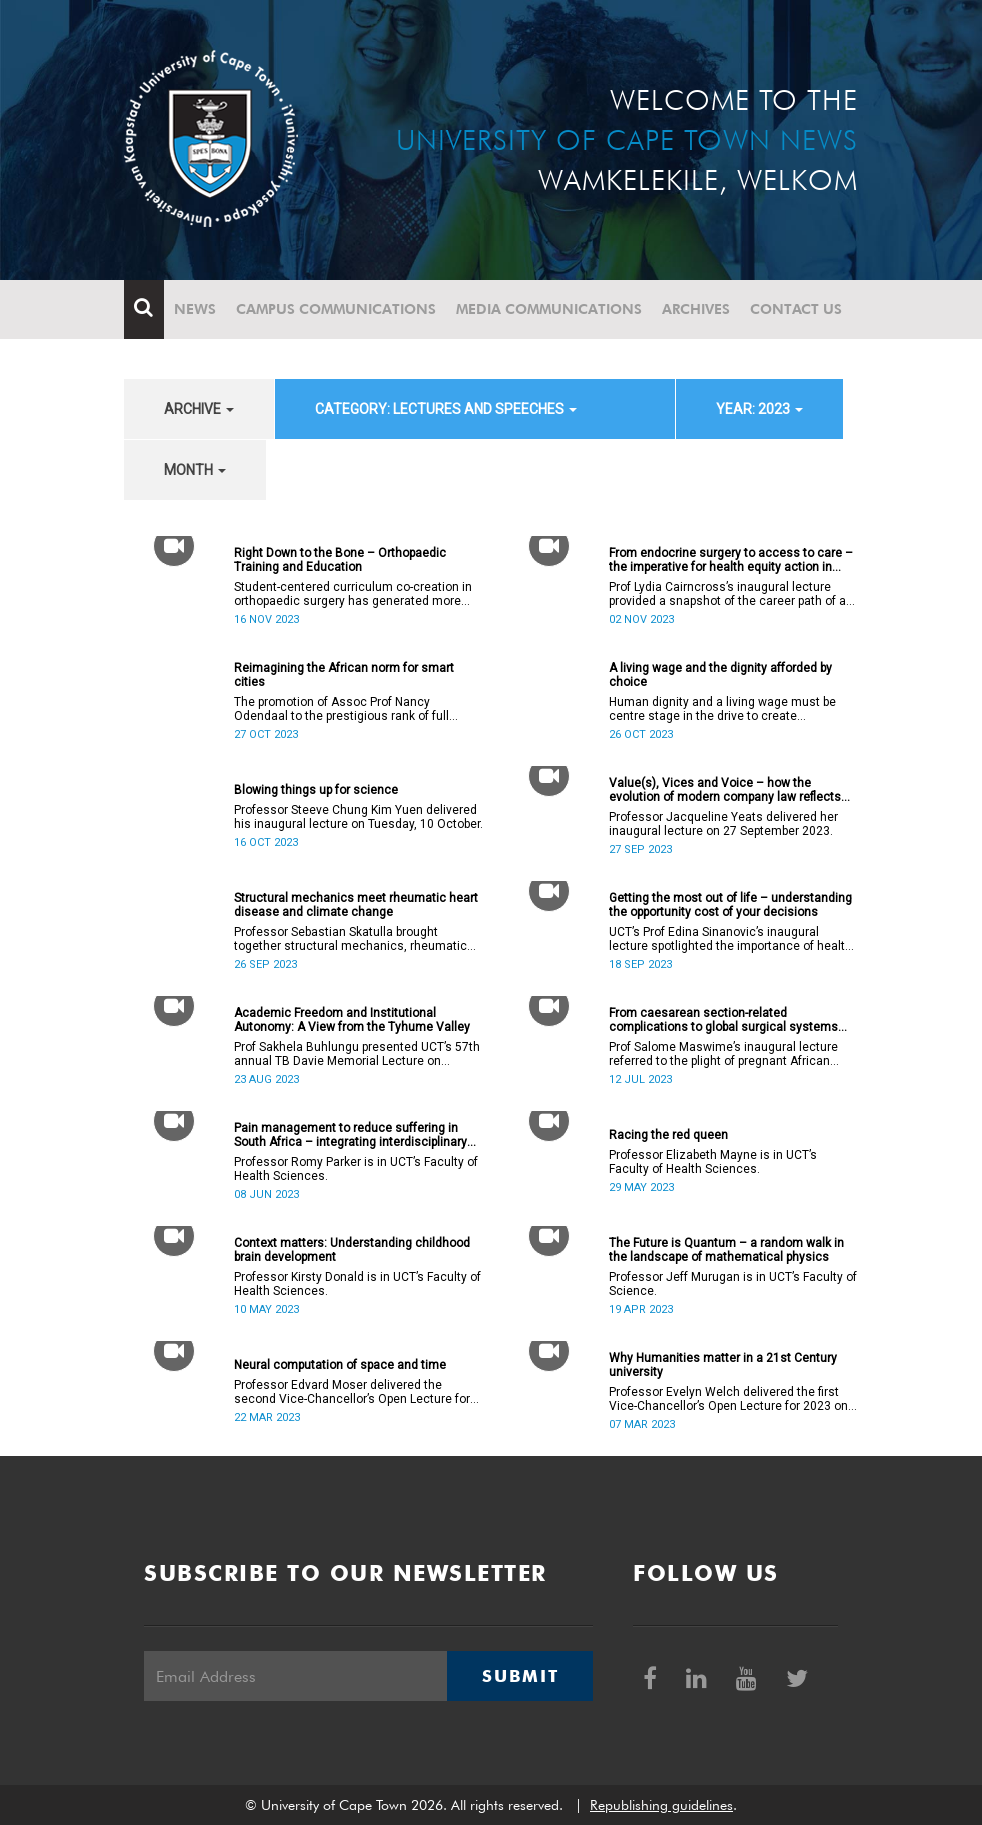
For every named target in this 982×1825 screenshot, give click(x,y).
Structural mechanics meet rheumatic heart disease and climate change (356, 905)
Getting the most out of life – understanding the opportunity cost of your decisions (730, 905)
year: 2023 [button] (759, 409)
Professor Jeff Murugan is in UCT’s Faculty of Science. (733, 1284)
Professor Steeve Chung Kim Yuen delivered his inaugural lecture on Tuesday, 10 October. (358, 817)
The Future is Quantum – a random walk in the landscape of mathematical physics (726, 1250)
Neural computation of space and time (340, 1365)
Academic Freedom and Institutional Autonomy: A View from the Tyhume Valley (352, 1020)
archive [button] (199, 409)
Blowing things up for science (316, 790)
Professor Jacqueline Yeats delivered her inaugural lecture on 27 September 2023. (723, 824)
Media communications (549, 309)
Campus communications (336, 309)
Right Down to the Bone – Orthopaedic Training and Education (340, 560)
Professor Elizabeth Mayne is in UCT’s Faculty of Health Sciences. (713, 1162)
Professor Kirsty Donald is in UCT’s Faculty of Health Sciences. (357, 1284)
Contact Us (796, 309)
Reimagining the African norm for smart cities (344, 675)
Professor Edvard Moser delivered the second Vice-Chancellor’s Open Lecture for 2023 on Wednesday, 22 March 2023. (352, 1392)
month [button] (195, 470)
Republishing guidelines (661, 1805)
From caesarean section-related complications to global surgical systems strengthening (723, 1020)
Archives (696, 309)
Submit (520, 1676)
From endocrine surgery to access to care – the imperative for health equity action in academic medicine (731, 560)
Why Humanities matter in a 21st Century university (723, 1365)
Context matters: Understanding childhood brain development (352, 1250)
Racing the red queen (668, 1135)
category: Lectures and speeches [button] (446, 409)
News (195, 309)
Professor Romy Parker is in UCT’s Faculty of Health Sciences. (356, 1169)
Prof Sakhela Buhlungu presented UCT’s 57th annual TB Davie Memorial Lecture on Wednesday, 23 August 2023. (357, 1054)
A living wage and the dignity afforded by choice (720, 675)
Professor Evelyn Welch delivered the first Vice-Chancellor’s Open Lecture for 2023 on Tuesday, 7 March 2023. (728, 1399)
